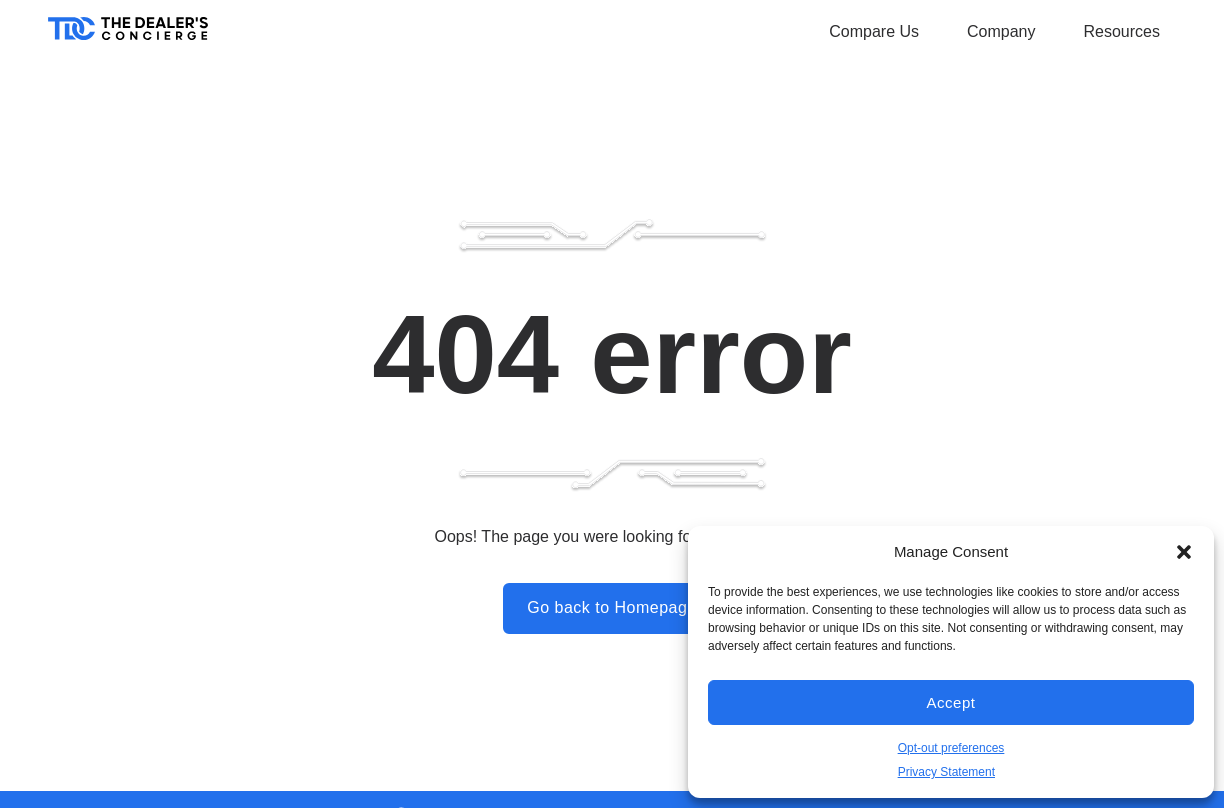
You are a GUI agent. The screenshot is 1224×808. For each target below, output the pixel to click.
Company (1001, 31)
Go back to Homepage (612, 607)
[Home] (128, 35)
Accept (951, 702)
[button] (1184, 552)
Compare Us (874, 31)
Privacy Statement (946, 772)
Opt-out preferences (951, 748)
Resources (1122, 31)
